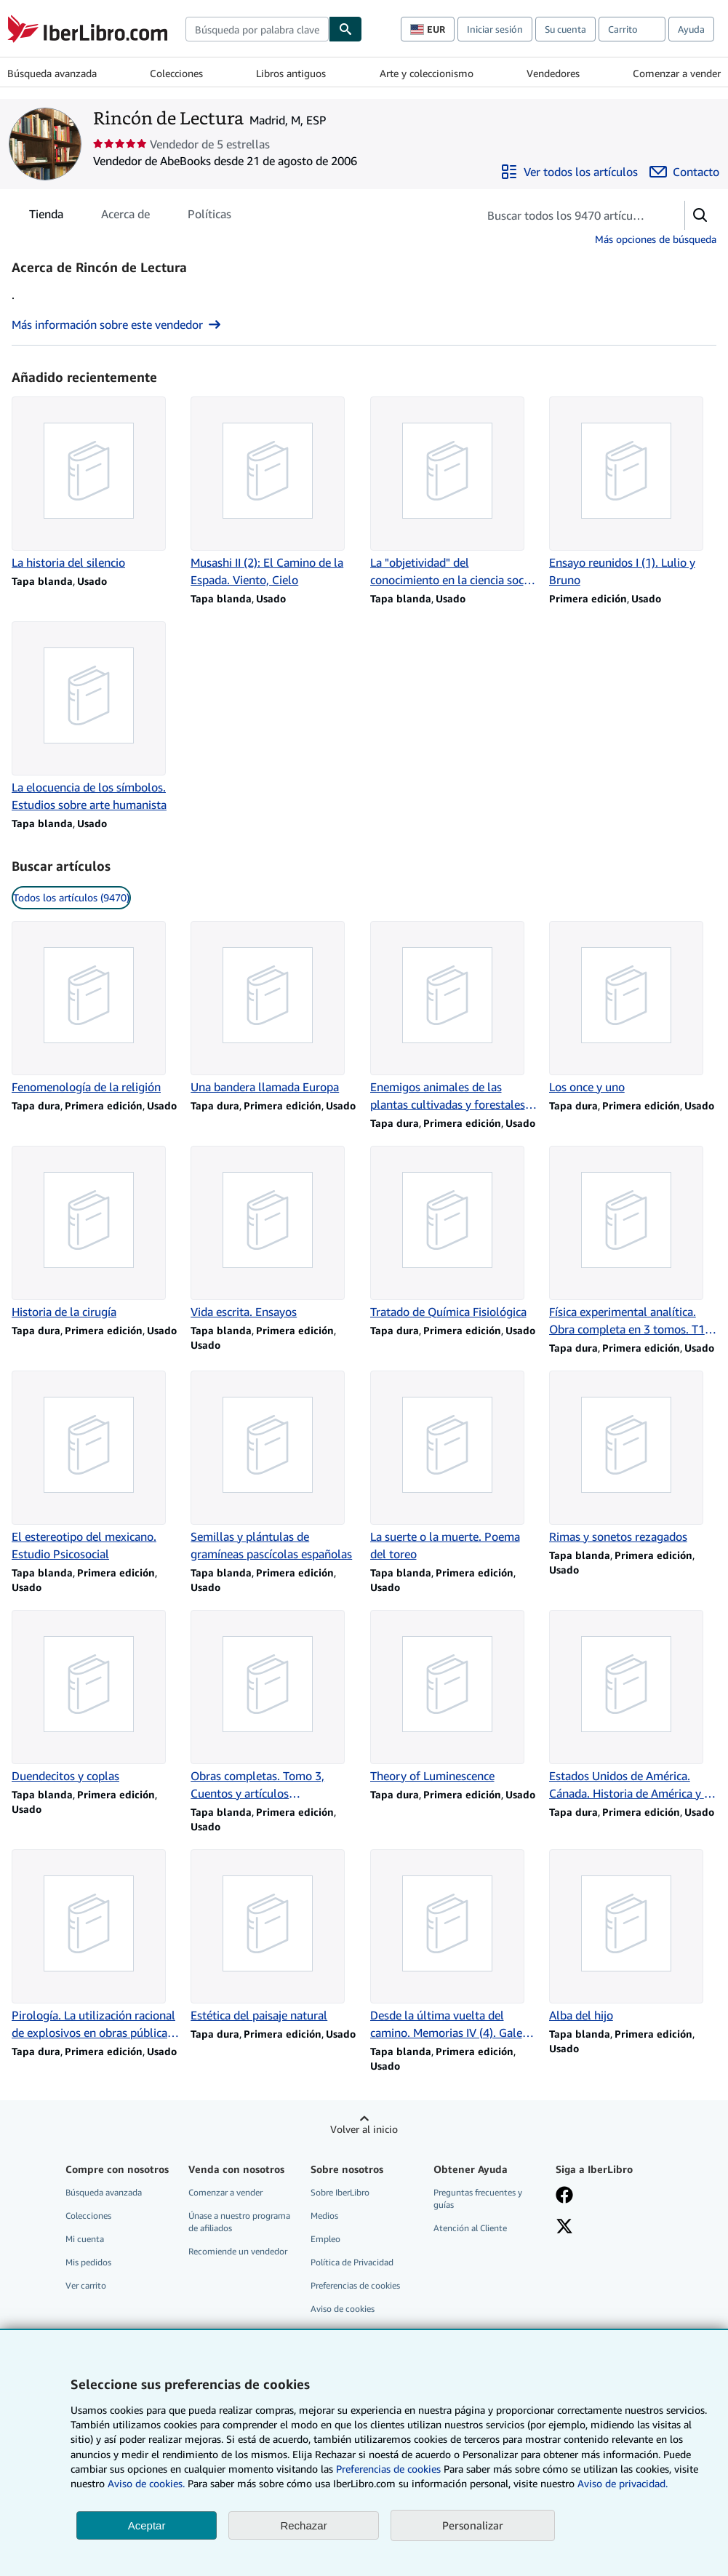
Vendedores (553, 73)
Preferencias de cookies (388, 2469)
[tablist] (130, 214)
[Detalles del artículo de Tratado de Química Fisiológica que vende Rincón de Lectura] (453, 1233)
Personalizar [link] (472, 2525)
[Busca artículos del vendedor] (567, 215)
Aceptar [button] (147, 2525)
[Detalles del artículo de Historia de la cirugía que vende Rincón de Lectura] (95, 1233)
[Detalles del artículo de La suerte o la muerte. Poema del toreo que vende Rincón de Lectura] (453, 1467)
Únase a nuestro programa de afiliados (239, 2221)
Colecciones (176, 73)
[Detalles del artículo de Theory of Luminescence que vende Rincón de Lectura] (453, 1697)
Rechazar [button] (303, 2525)
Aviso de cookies (343, 2308)
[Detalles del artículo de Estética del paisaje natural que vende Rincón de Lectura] (274, 1936)
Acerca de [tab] (125, 217)
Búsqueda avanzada (52, 73)
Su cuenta (565, 29)
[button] (700, 215)
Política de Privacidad (352, 2262)
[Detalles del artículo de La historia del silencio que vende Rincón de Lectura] (95, 483)
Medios (324, 2215)
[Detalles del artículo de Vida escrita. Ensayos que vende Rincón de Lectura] (274, 1233)
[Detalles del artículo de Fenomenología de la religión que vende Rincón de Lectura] (95, 1008)
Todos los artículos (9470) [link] (71, 897)
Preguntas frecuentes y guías (477, 2198)
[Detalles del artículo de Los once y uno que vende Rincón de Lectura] (632, 1008)
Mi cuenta (84, 2238)
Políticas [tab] (209, 217)
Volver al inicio (364, 2129)
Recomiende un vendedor (237, 2251)
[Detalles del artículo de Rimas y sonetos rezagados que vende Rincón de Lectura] (632, 1458)
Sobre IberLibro (340, 2192)
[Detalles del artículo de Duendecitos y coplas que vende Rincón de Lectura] (95, 1697)
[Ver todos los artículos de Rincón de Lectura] (569, 171)
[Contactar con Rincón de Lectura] (684, 171)
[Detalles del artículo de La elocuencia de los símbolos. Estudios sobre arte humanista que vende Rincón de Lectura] (95, 717)
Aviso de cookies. (146, 2483)
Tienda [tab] (46, 217)
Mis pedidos (88, 2262)
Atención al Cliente (470, 2227)
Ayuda (691, 29)
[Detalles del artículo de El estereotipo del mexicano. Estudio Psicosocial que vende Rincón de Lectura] (95, 1467)
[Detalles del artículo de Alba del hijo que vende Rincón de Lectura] (632, 1936)
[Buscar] (345, 29)
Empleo (325, 2238)
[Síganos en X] (564, 2227)
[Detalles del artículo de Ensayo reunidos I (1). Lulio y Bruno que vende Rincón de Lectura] (632, 492)
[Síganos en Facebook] (564, 2196)
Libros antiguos (291, 73)
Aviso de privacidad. (622, 2483)
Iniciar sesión (495, 29)
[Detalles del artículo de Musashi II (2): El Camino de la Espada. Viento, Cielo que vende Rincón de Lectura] (274, 492)
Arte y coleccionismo (426, 73)
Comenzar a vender (677, 73)
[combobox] (257, 29)
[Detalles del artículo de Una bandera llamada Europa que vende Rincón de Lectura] (274, 1008)
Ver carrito (85, 2285)
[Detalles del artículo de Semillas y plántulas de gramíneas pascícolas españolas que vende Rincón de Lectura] (274, 1467)
